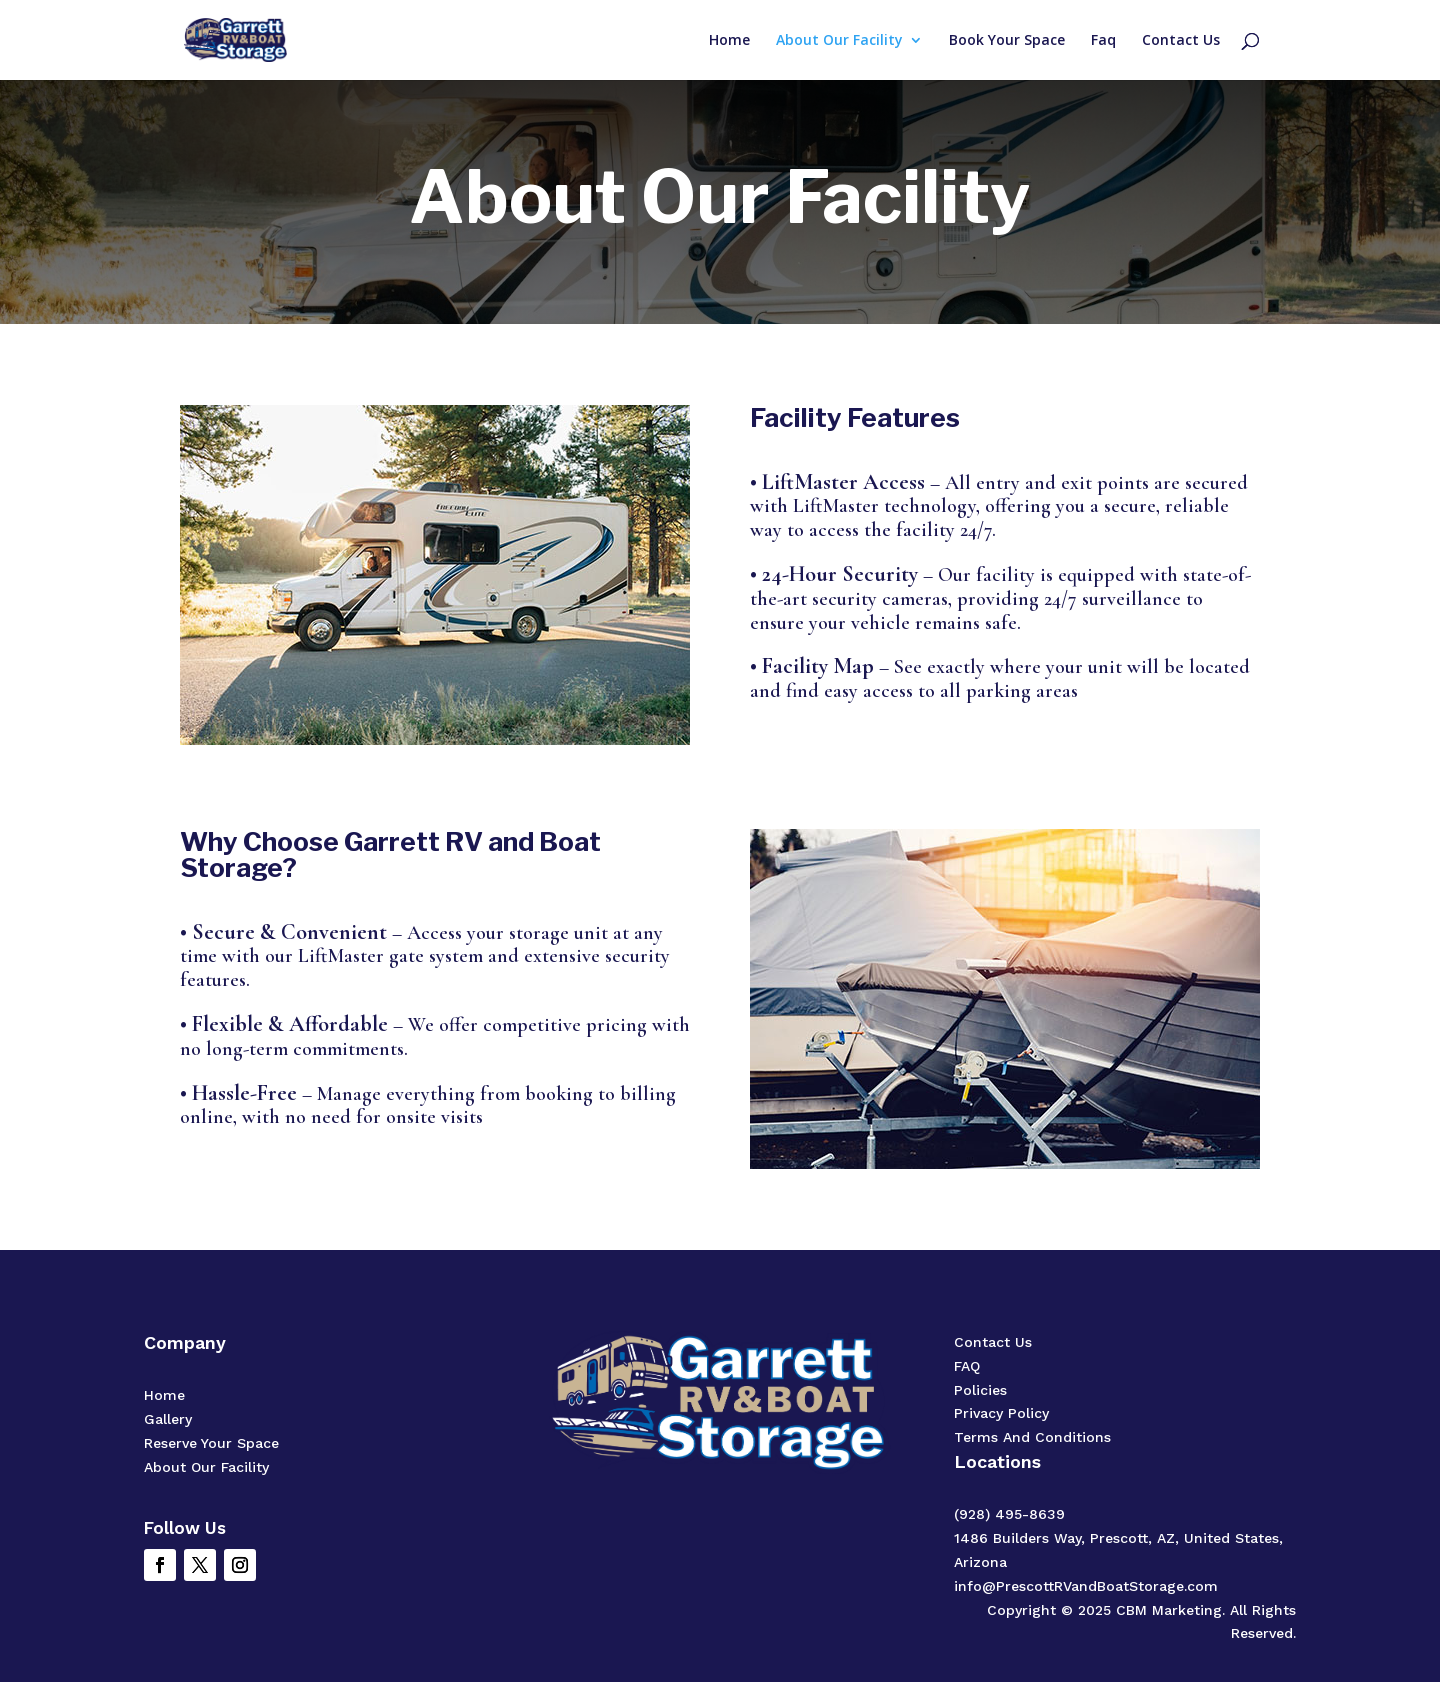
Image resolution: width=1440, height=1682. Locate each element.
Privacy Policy (1001, 1413)
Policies (980, 1390)
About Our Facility (839, 41)
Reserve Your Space (211, 1443)
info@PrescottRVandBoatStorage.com (1086, 1586)
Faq (1103, 41)
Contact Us (1181, 41)
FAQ (967, 1366)
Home (729, 41)
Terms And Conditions (1032, 1437)
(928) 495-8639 (1009, 1514)
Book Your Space (1007, 41)
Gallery (168, 1419)
